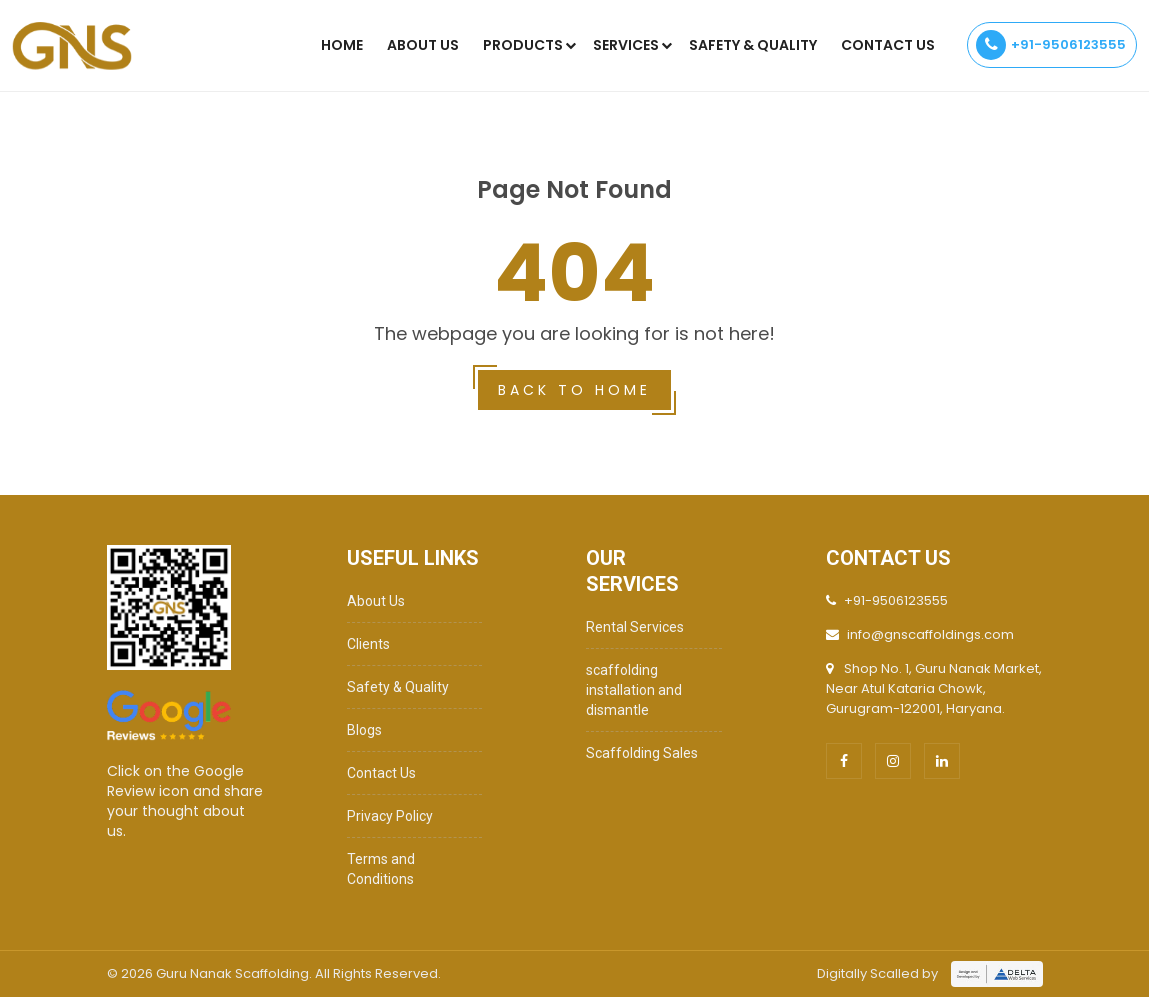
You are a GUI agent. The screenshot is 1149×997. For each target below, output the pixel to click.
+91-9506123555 (1051, 45)
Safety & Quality (398, 687)
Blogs (364, 730)
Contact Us (888, 45)
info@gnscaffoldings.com (930, 634)
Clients (368, 644)
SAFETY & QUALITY (753, 45)
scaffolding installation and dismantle (634, 690)
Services (626, 45)
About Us (423, 45)
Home (342, 45)
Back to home (574, 390)
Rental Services (635, 627)
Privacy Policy (390, 816)
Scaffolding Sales (642, 753)
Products (523, 45)
